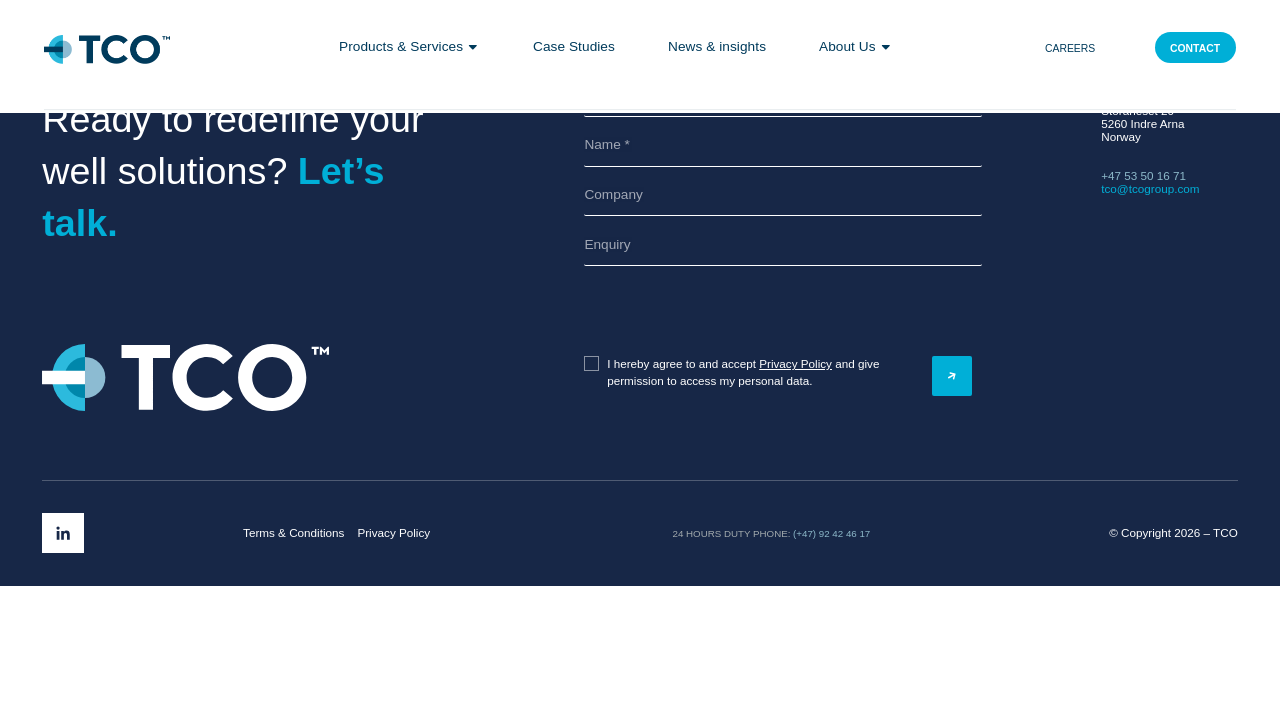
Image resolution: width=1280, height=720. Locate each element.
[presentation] (683, 311)
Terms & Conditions (293, 532)
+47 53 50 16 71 (1143, 175)
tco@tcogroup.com (1150, 188)
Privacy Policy (795, 363)
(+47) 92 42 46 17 (831, 533)
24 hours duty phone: (732, 533)
